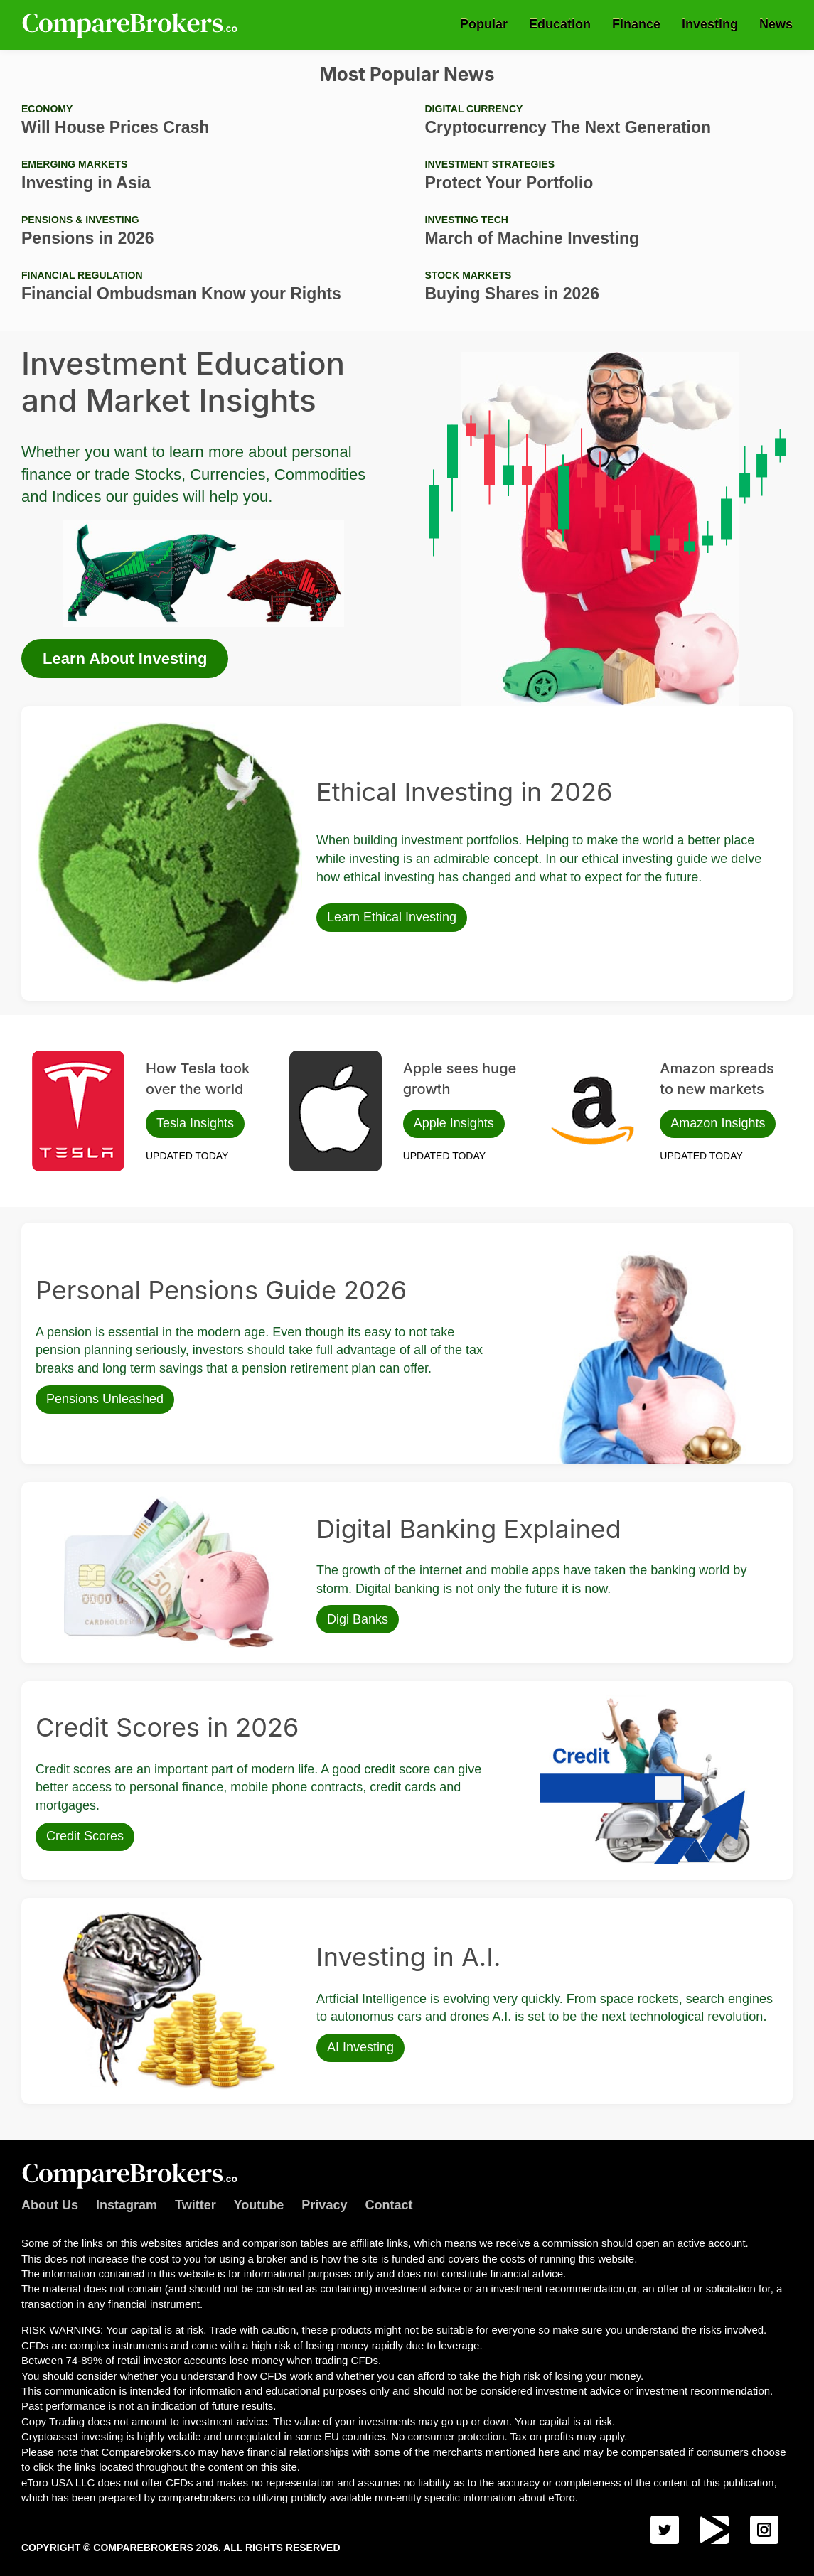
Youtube (259, 2205)
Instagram (126, 2205)
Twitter (195, 2205)
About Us (49, 2205)
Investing (710, 24)
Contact (388, 2205)
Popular (484, 24)
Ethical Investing (72, 727)
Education (560, 24)
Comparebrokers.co (131, 25)
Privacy (324, 2205)
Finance (636, 24)
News (776, 24)
